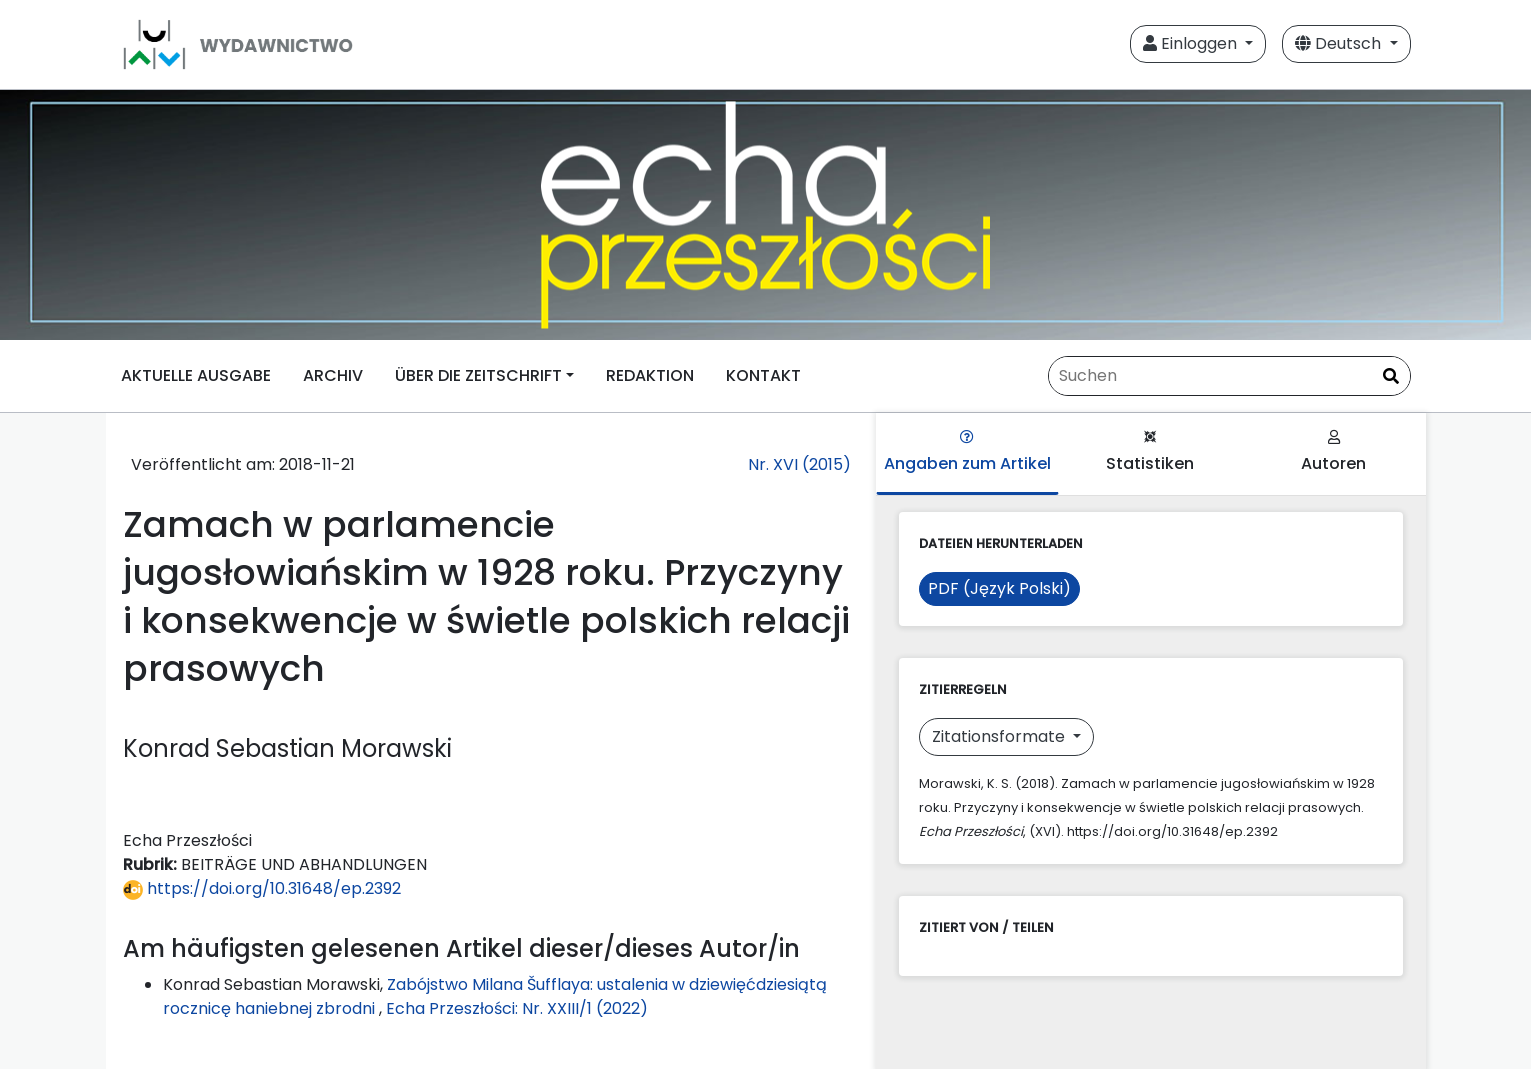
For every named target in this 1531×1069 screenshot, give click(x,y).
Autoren (1333, 452)
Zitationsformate (1000, 736)
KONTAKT (763, 375)
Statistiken (1150, 452)
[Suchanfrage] (1229, 376)
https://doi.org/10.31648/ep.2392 (262, 888)
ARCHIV (333, 375)
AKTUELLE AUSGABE (196, 375)
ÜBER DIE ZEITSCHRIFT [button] (478, 375)
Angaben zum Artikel (967, 452)
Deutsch (1340, 43)
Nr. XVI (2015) (799, 464)
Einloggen (1192, 43)
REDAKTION (650, 375)
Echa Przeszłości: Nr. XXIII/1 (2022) (517, 1008)
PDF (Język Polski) (999, 588)
